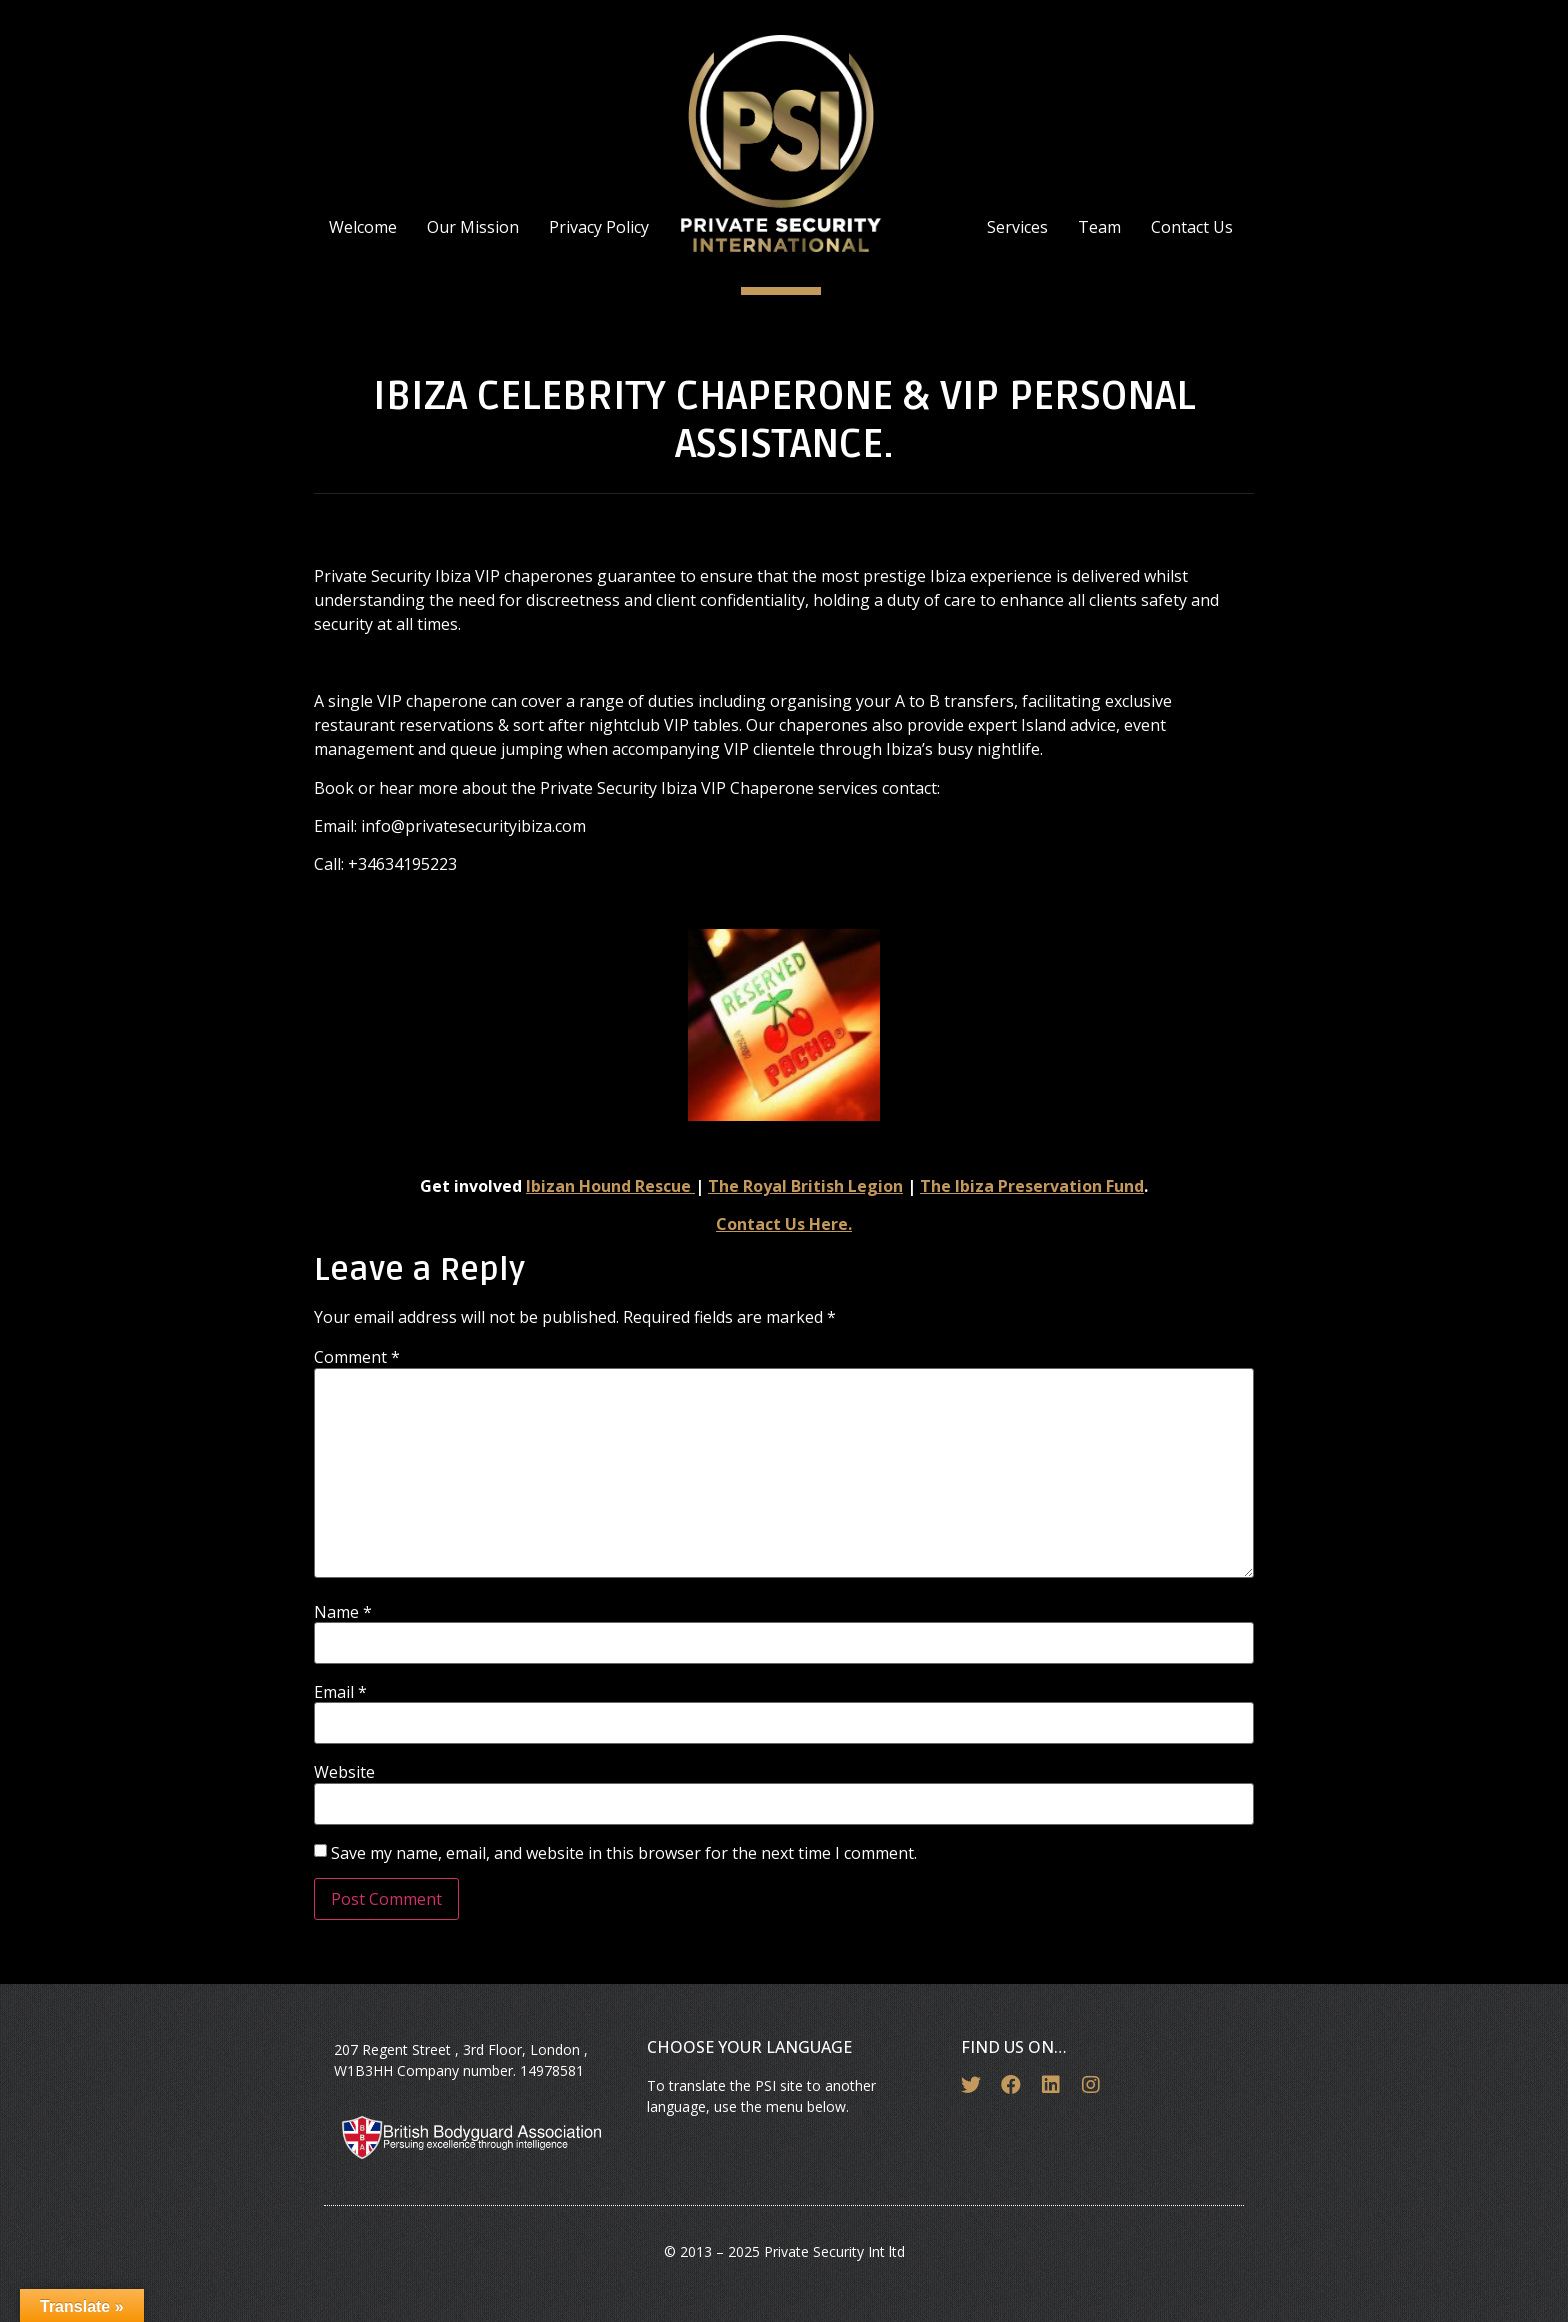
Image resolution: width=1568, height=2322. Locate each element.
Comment (357, 1357)
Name (343, 1612)
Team (1099, 227)
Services (1017, 227)
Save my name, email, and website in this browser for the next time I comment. (624, 1853)
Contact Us (1192, 227)
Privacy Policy (599, 227)
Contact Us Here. (784, 1224)
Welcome (363, 227)
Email (340, 1692)
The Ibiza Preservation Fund (1032, 1186)
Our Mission (473, 227)
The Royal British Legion (805, 1186)
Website (344, 1772)
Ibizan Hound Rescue (610, 1186)
